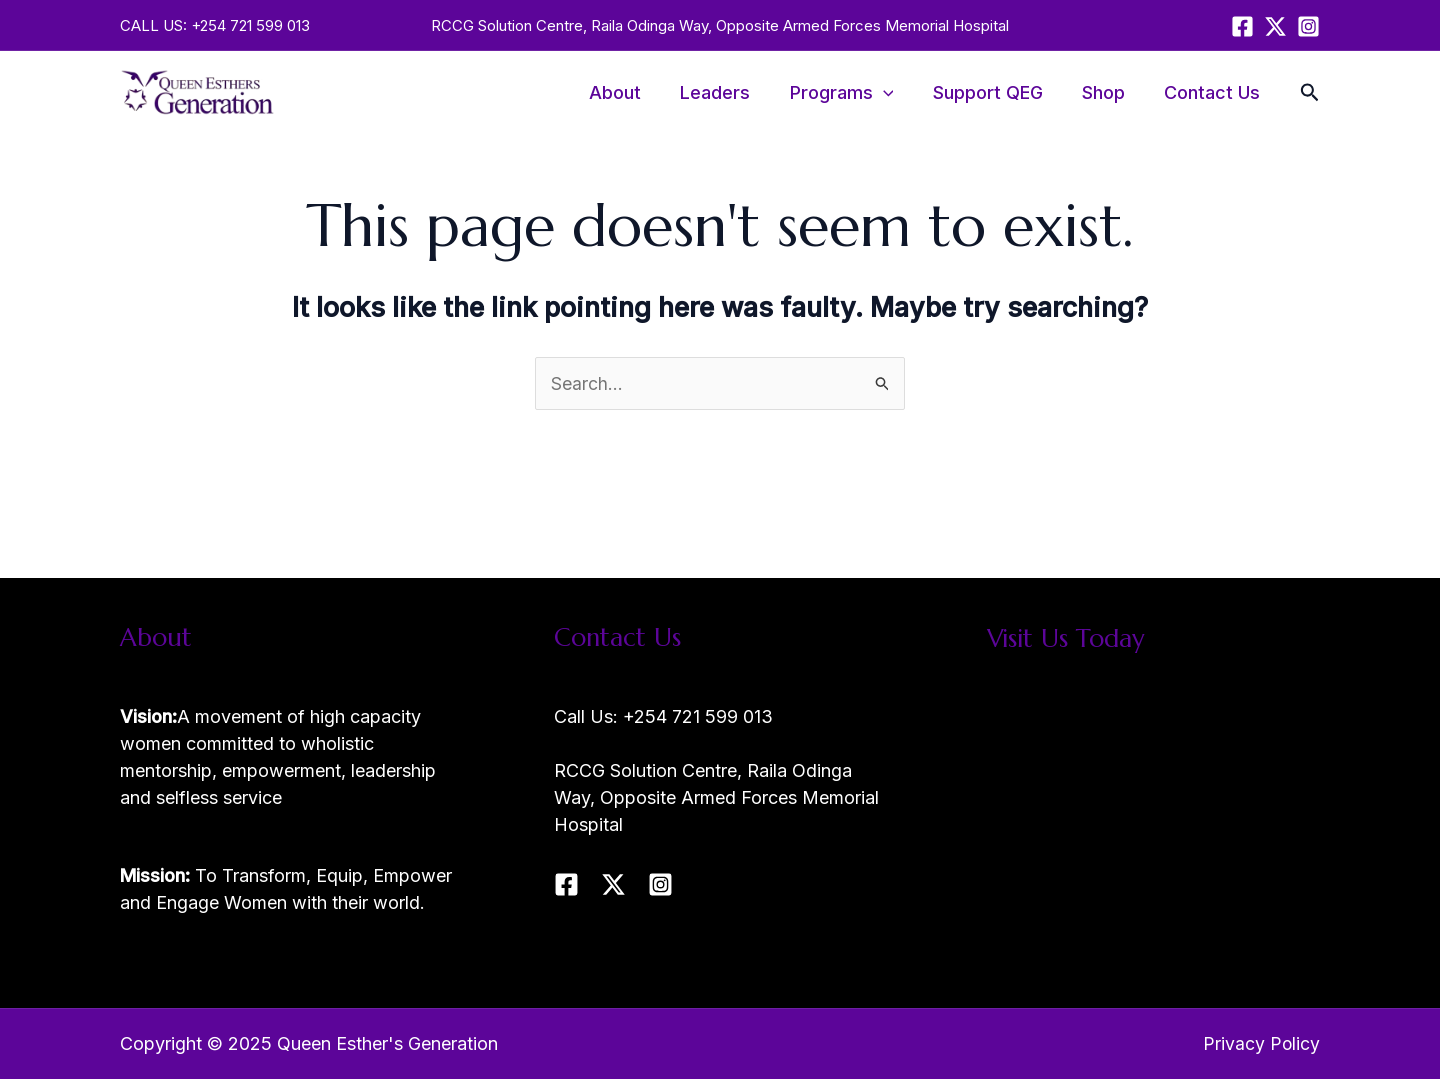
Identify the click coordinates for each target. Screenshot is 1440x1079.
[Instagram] (1308, 26)
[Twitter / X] (1275, 26)
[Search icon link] (1310, 95)
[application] (894, 93)
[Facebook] (1242, 26)
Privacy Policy (1261, 1043)
